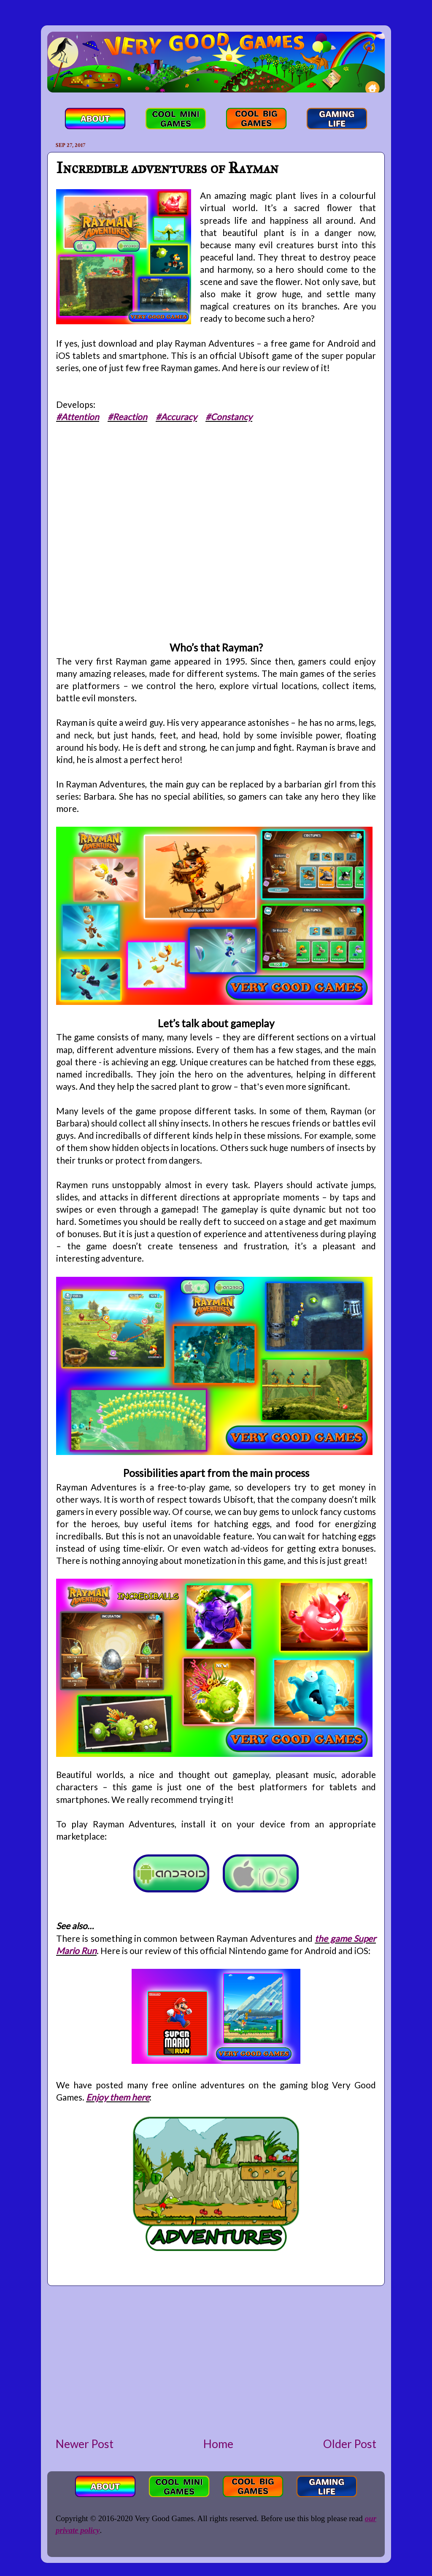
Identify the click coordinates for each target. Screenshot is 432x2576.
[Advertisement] (216, 2361)
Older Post (349, 2444)
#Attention (77, 416)
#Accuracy (176, 416)
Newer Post (84, 2444)
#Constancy (228, 416)
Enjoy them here (117, 2097)
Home (218, 2444)
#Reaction (127, 416)
